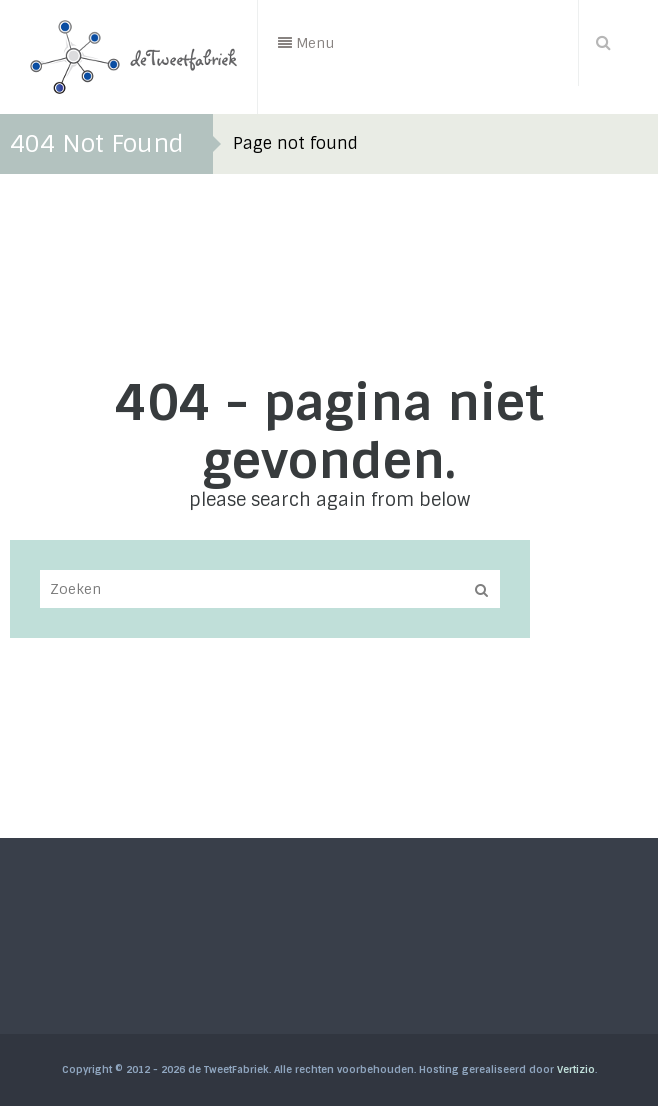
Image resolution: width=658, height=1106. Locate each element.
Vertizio (576, 1069)
